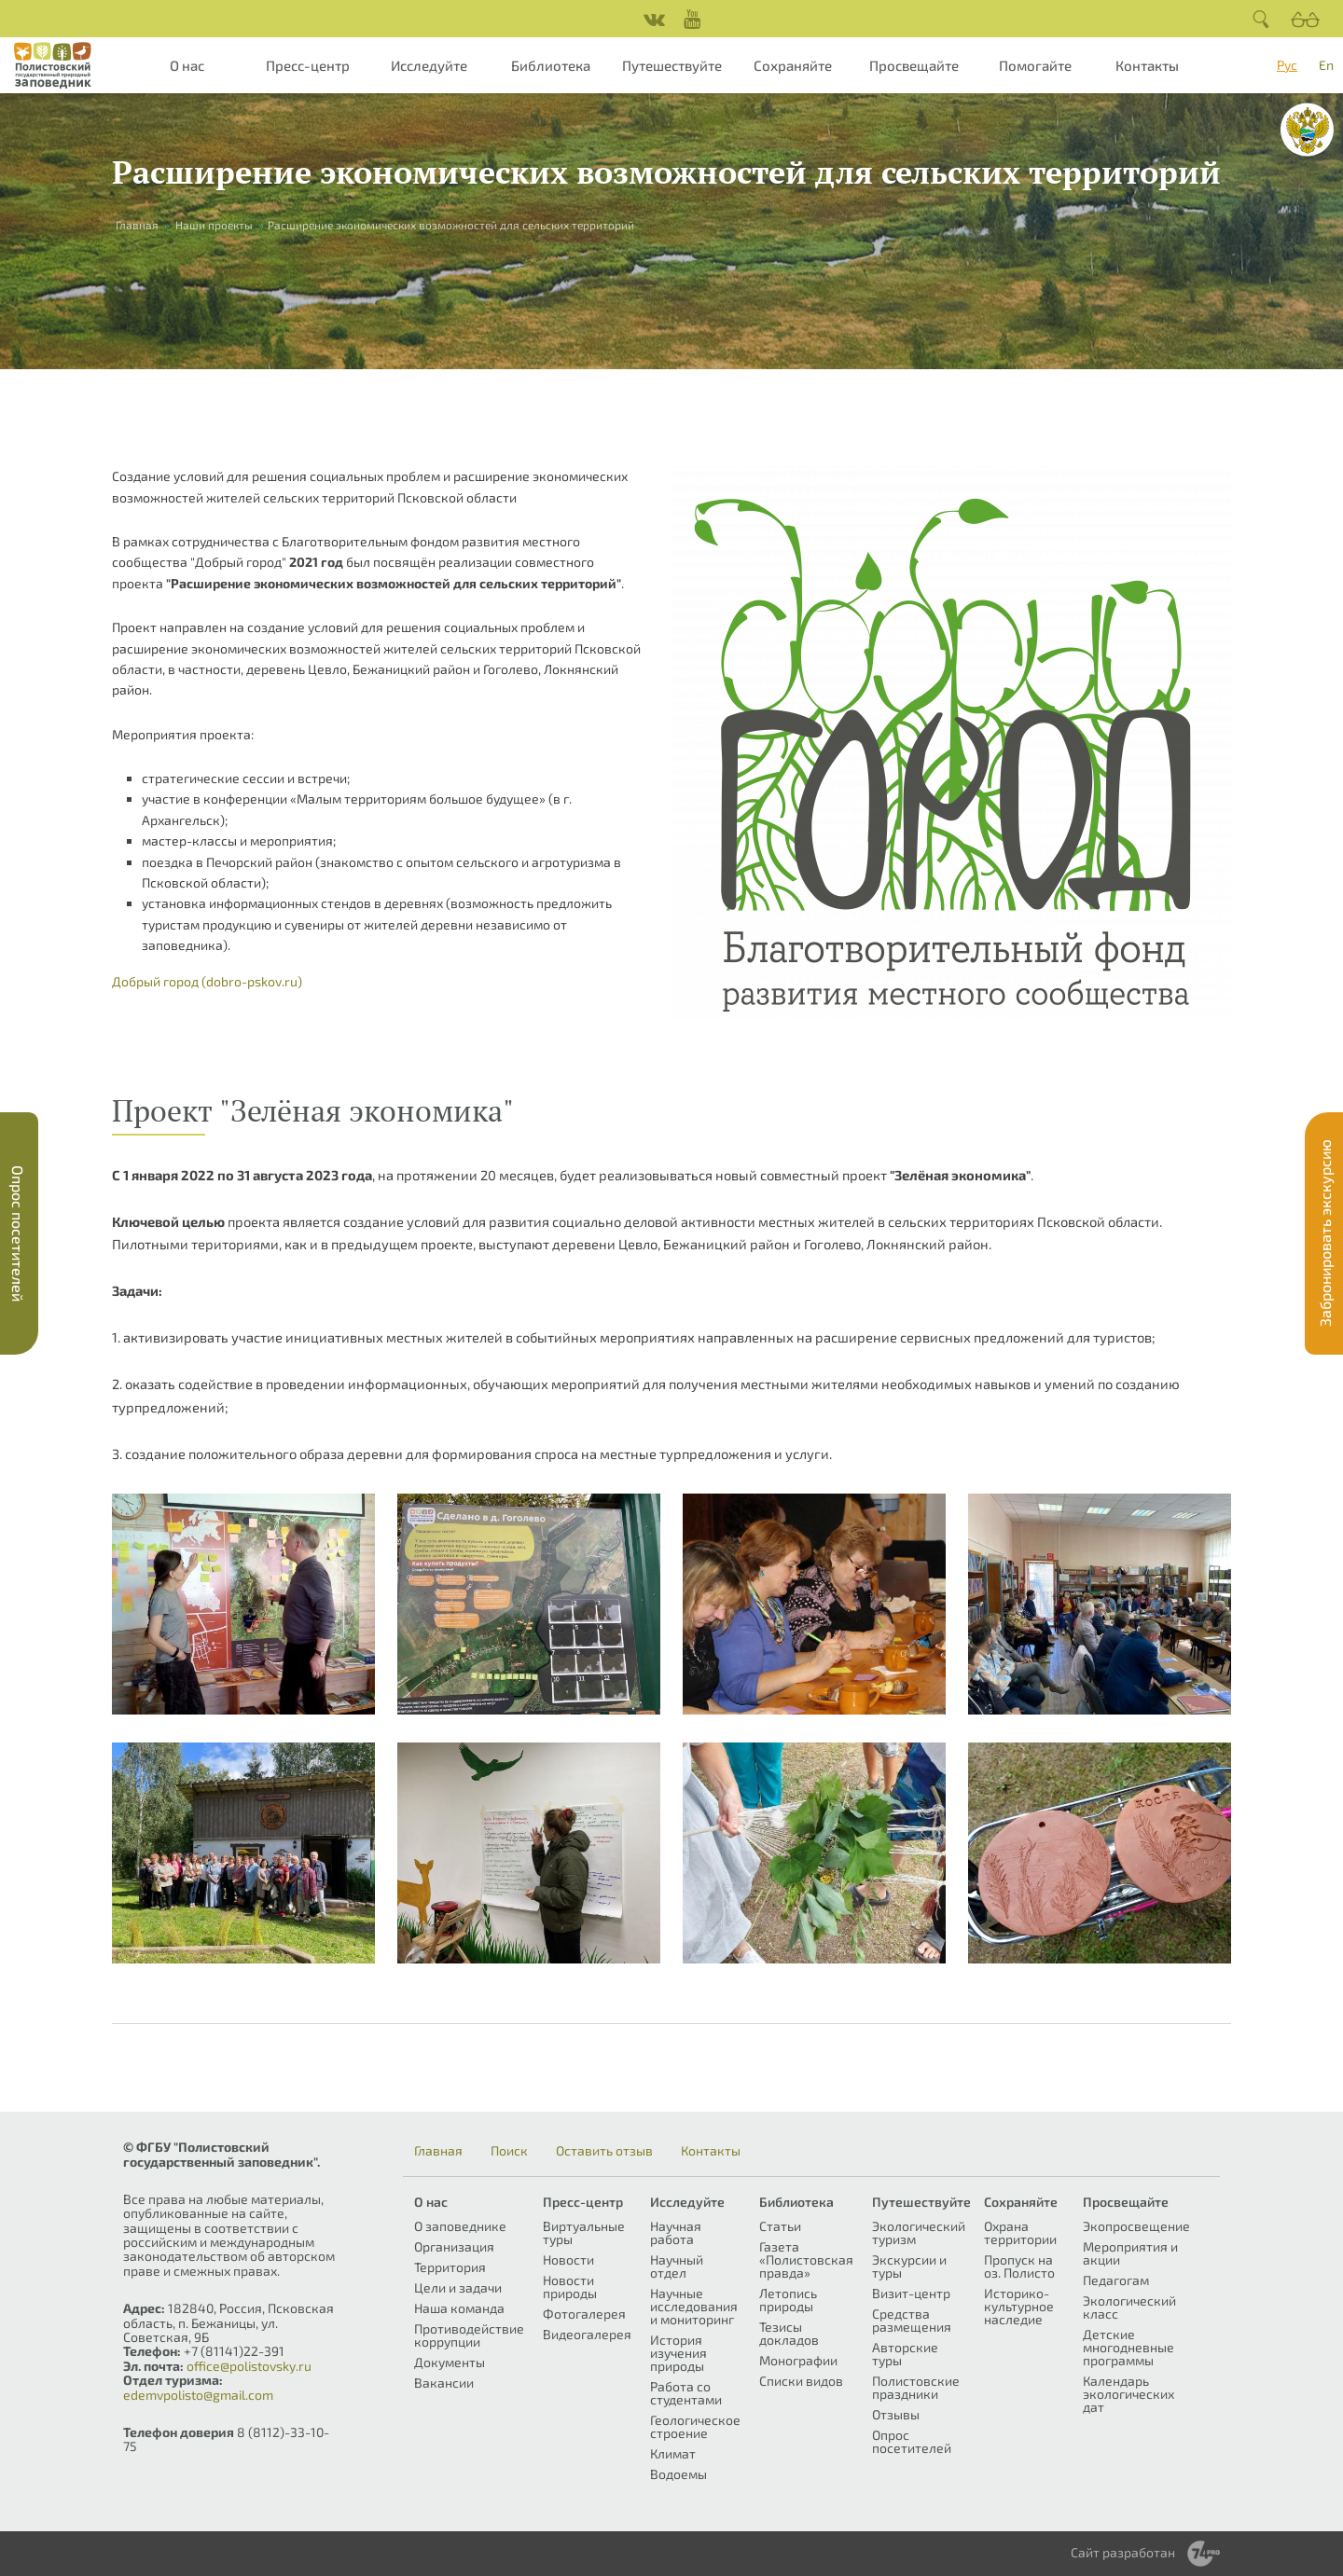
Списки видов (801, 2381)
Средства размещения (911, 2320)
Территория (450, 2267)
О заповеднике (460, 2226)
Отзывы (896, 2414)
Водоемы (678, 2474)
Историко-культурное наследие (1019, 2306)
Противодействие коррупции (469, 2335)
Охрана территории (1020, 2232)
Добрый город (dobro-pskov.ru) (207, 981)
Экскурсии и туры (909, 2266)
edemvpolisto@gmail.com (198, 2395)
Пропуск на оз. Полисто (1019, 2266)
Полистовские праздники (916, 2387)
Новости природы (570, 2286)
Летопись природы (788, 2299)
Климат (673, 2453)
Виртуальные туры (584, 2232)
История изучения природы (678, 2353)
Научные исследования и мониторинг (694, 2306)
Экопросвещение (1136, 2226)
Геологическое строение (695, 2426)
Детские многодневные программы (1128, 2347)
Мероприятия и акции (1130, 2253)
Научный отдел (676, 2266)
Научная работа (675, 2232)
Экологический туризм (918, 2232)
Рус (1287, 65)
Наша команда (459, 2308)
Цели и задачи (458, 2287)
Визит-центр (911, 2293)
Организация (454, 2246)
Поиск (509, 2150)
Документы (449, 2362)
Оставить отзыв (604, 2150)
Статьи (780, 2226)
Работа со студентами (686, 2392)
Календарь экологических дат (1128, 2394)
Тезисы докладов (789, 2333)
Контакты (1147, 65)
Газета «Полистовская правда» (806, 2259)
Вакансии (444, 2382)
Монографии (798, 2360)
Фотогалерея (584, 2313)
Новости (568, 2259)
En (1326, 65)
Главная (137, 224)
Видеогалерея (587, 2334)
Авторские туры (905, 2353)
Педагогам (1116, 2280)
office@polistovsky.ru (249, 2366)
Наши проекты (214, 224)
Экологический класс (1129, 2307)
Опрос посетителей (911, 2441)
